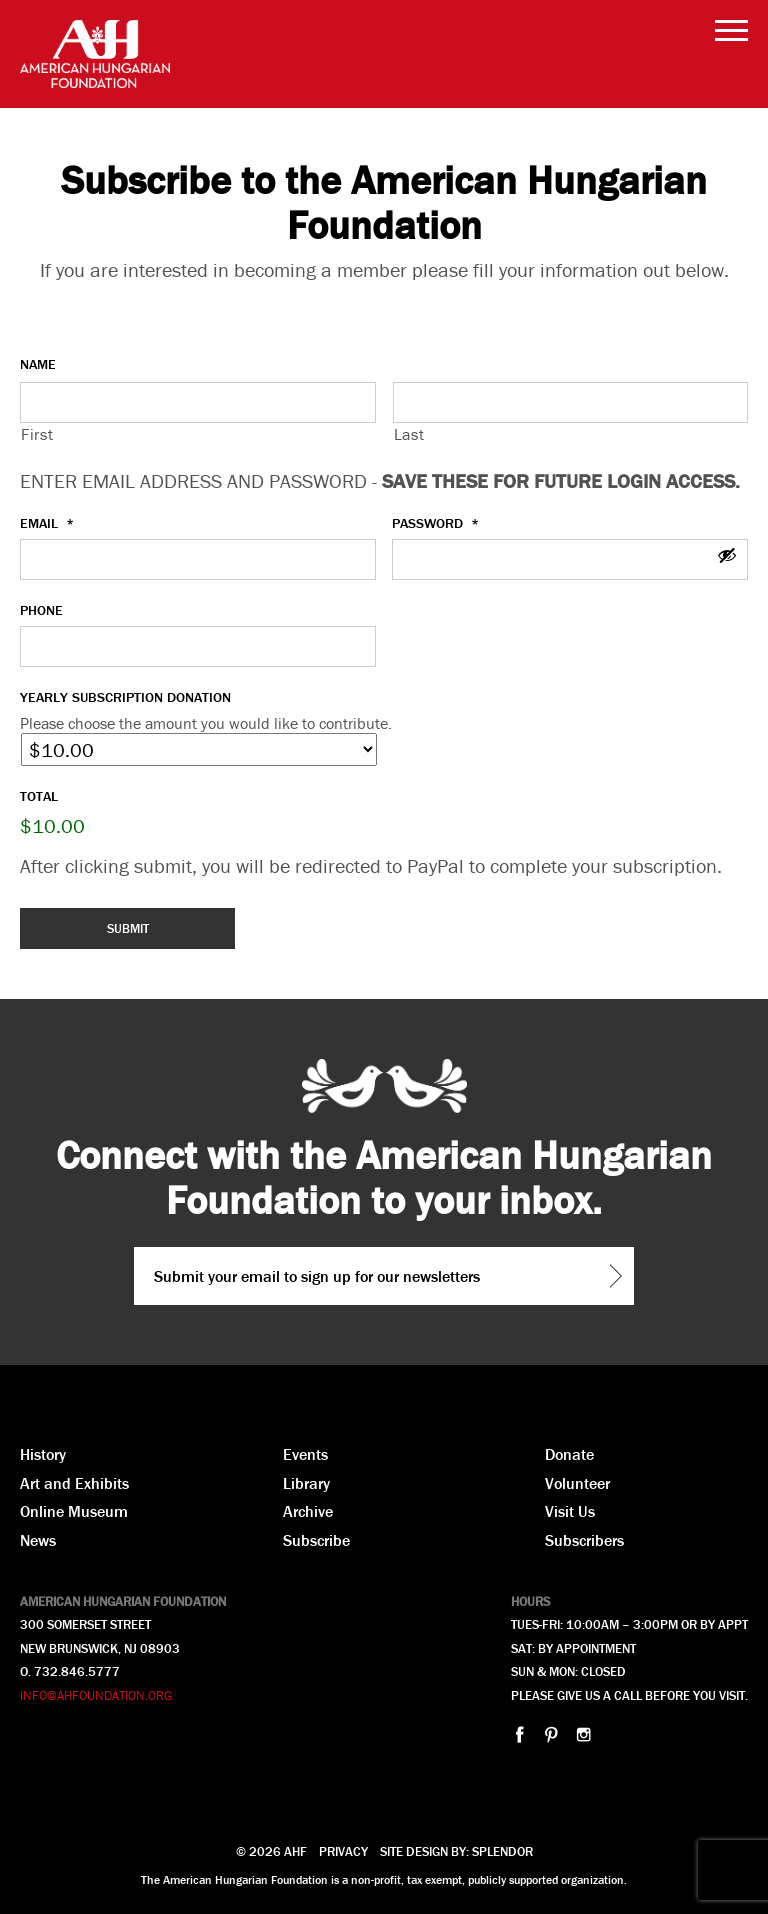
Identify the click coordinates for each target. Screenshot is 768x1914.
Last (409, 434)
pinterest (551, 1734)
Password (435, 523)
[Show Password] (727, 556)
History (43, 1454)
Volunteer (577, 1483)
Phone (41, 610)
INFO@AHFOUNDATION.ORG (96, 1695)
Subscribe (316, 1540)
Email (47, 523)
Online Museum (74, 1511)
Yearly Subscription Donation (125, 697)
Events (305, 1454)
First (37, 434)
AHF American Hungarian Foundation (95, 54)
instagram (583, 1734)
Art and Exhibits (74, 1483)
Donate (569, 1454)
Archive (308, 1511)
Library (306, 1483)
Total (39, 796)
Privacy (343, 1851)
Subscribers (584, 1540)
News (38, 1540)
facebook (519, 1734)
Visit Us (570, 1511)
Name (38, 364)
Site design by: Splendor (456, 1851)
